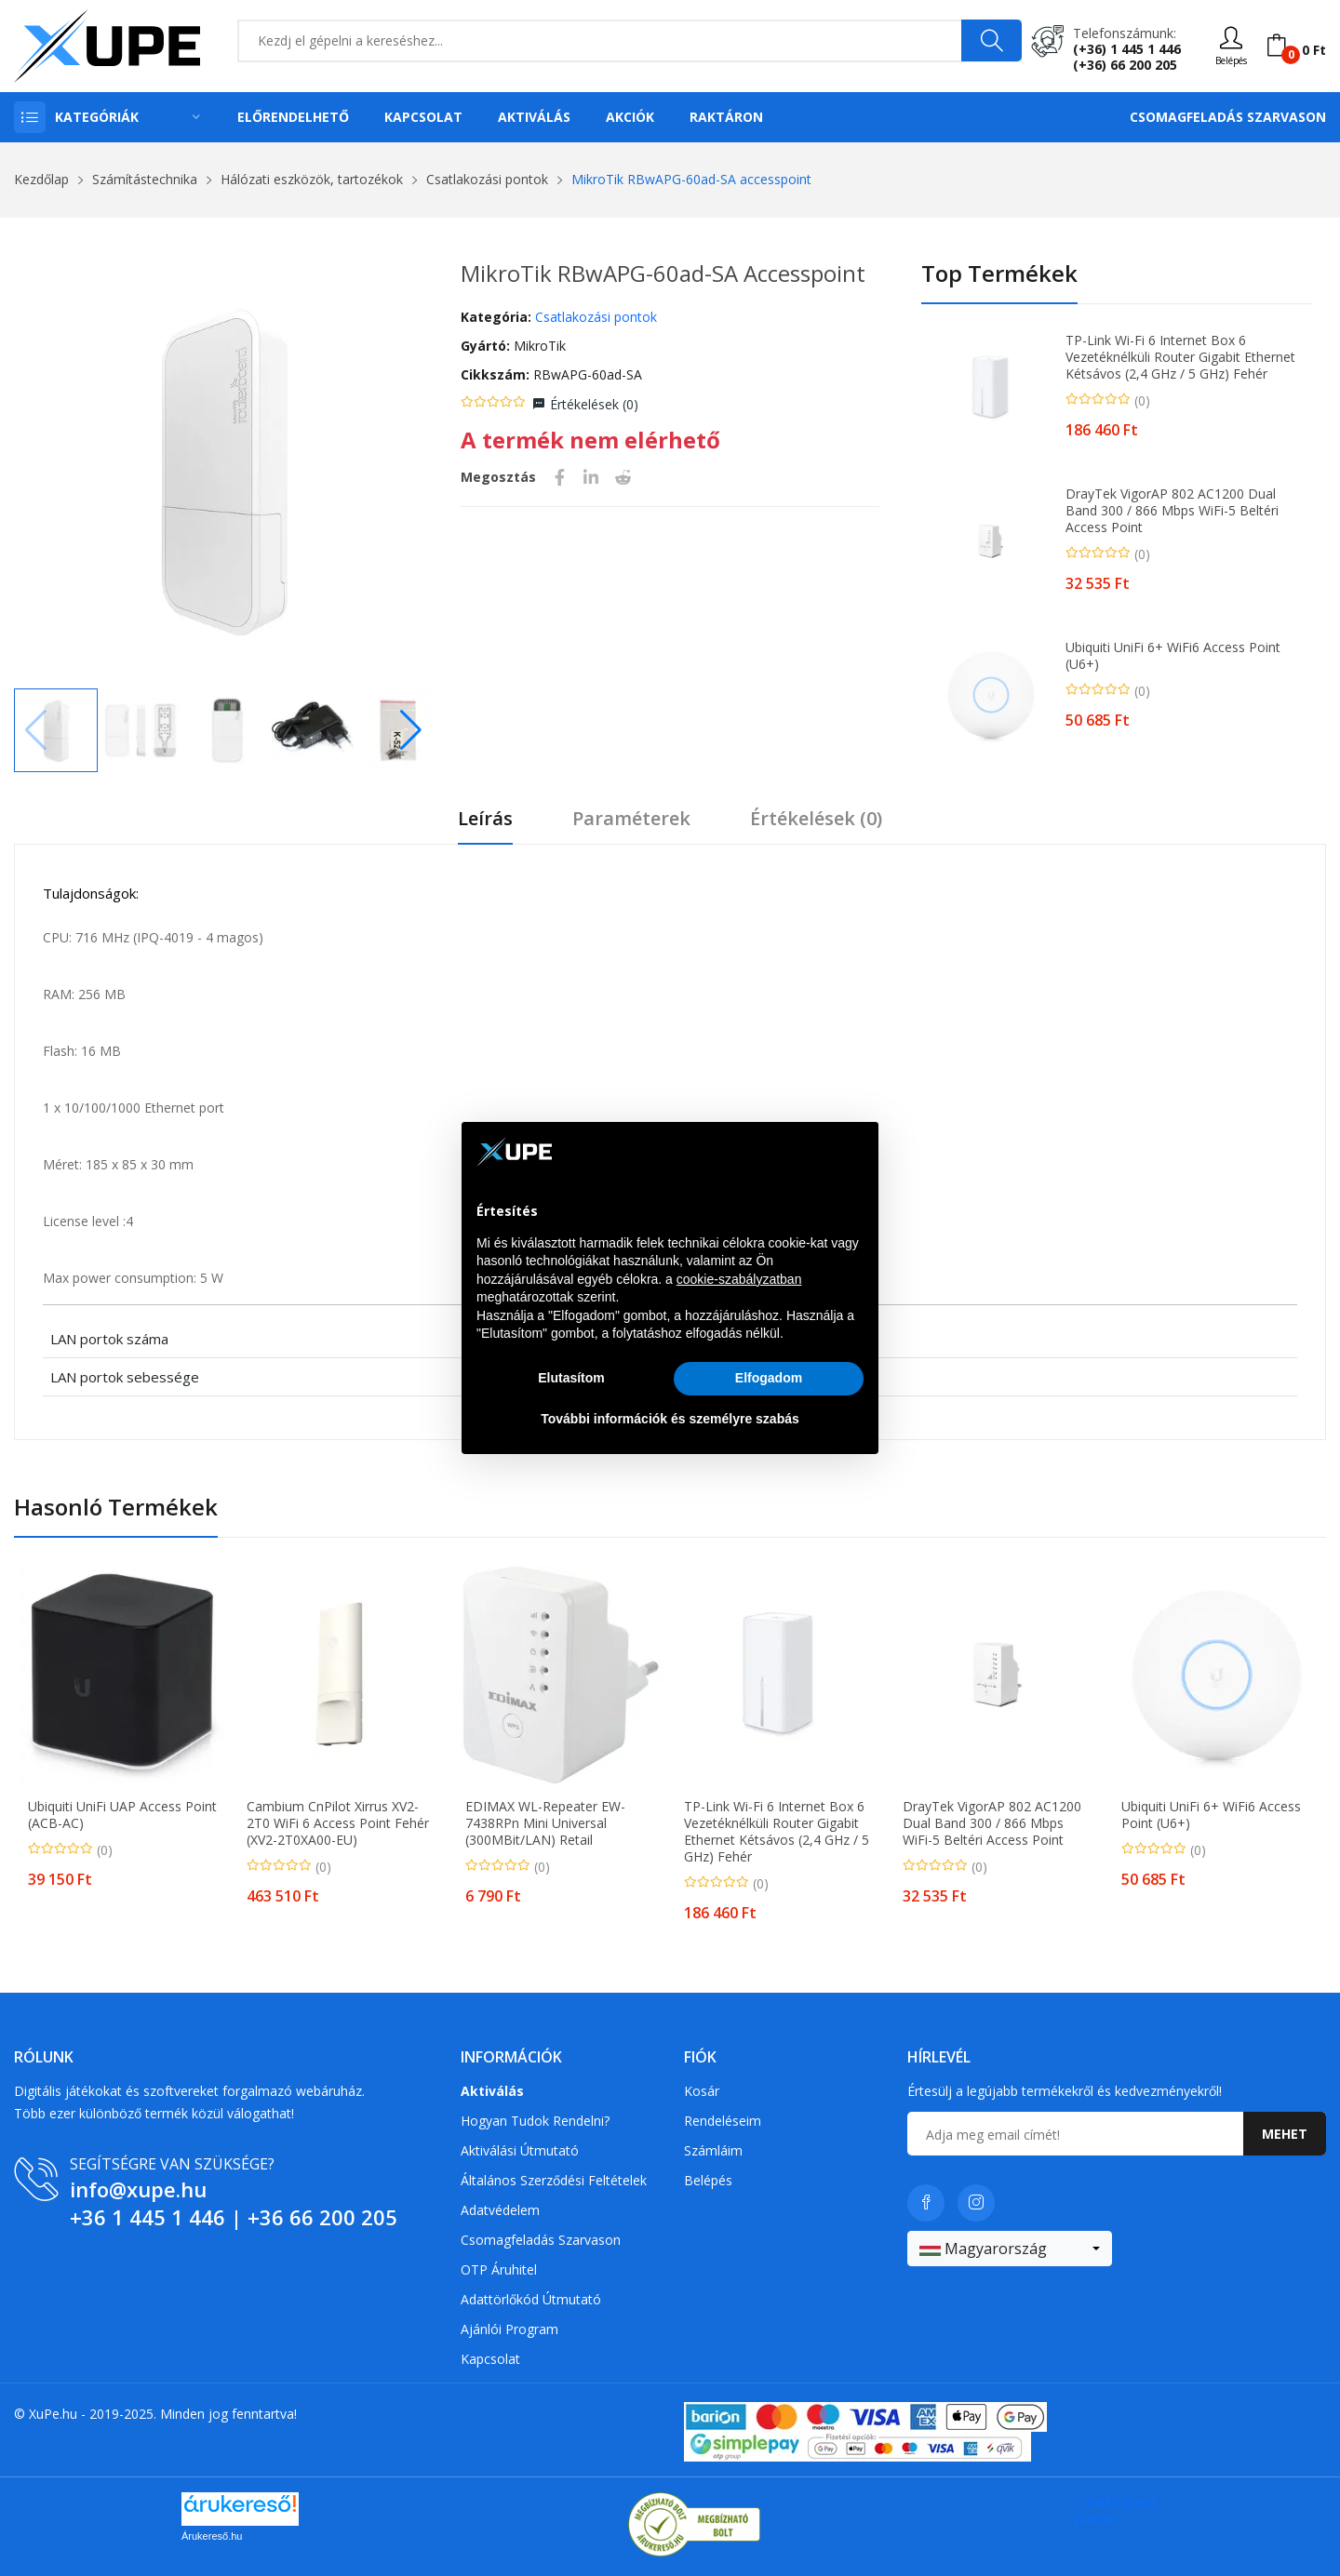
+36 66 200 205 (322, 2217)
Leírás (485, 819)
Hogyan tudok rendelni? (535, 2120)
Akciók (630, 117)
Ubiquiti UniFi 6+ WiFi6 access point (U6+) (1172, 656)
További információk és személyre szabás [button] (670, 1418)
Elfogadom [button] (768, 1377)
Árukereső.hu (211, 2536)
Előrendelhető (293, 117)
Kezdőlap (41, 179)
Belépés (708, 2180)
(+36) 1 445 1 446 (1127, 49)
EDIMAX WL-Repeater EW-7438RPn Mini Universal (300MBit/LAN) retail (545, 1823)
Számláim (713, 2150)
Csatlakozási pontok (487, 179)
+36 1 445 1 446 (147, 2217)
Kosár (701, 2091)
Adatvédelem (500, 2210)
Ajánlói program (509, 2329)
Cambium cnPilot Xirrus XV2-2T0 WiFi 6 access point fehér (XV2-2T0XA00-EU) (338, 1823)
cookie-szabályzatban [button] (739, 1279)
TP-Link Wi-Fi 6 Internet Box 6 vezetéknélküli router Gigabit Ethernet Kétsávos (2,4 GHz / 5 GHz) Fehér (1180, 357)
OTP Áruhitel (499, 2269)
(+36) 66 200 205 (1125, 64)
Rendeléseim (722, 2120)
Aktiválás (534, 117)
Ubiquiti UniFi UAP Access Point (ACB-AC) (122, 1815)
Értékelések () (594, 404)
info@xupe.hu (138, 2189)
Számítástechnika (144, 179)
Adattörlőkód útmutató (531, 2299)
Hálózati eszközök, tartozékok (312, 179)
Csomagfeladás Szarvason (1228, 117)
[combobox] (1009, 2248)
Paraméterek (631, 819)
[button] (410, 730)
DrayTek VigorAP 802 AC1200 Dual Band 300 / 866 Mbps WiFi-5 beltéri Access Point (1172, 511)
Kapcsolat (423, 117)
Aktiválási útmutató (520, 2150)
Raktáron (726, 117)
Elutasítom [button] (571, 1377)
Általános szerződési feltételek (554, 2180)
